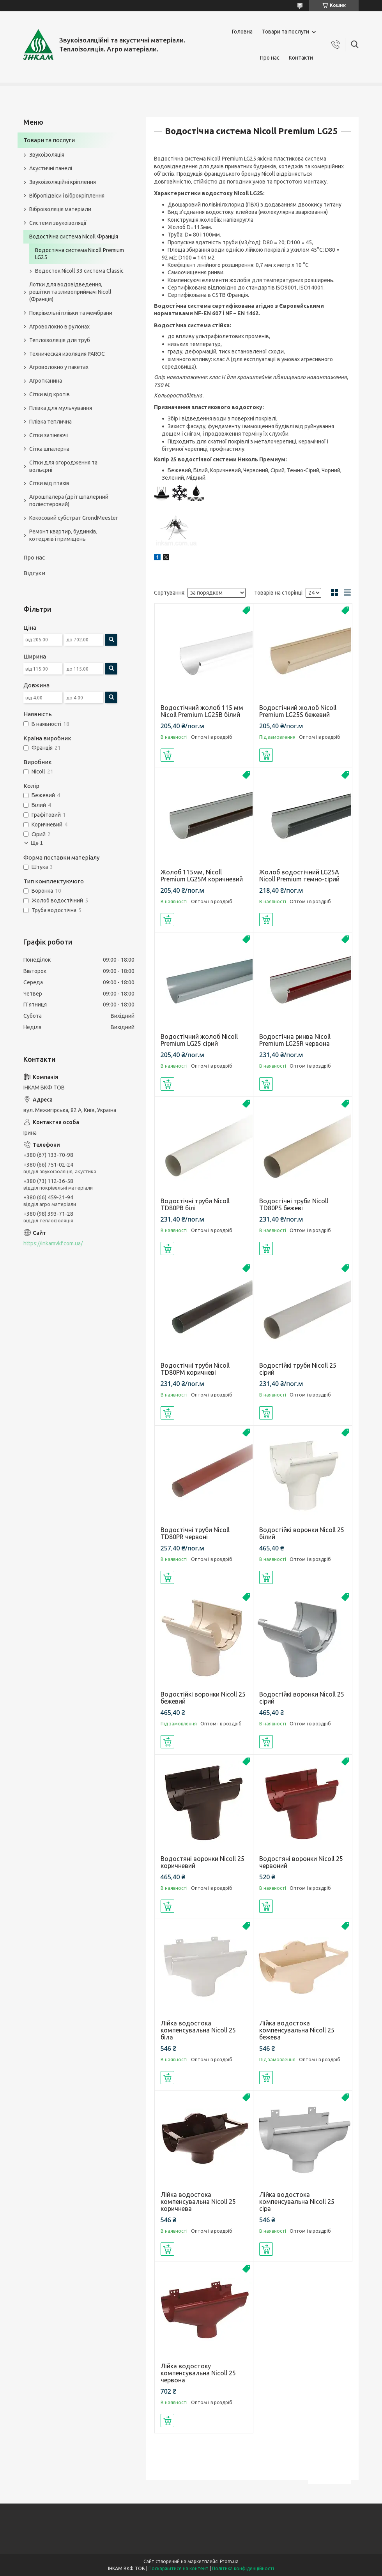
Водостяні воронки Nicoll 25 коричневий (202, 1862)
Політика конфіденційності (243, 2568)
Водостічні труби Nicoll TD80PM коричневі (195, 1369)
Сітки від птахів (49, 483)
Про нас (269, 58)
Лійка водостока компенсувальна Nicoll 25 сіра (296, 2201)
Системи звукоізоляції (58, 223)
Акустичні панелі (50, 168)
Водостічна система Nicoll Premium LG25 (79, 254)
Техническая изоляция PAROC (67, 354)
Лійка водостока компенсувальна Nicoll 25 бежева (296, 2030)
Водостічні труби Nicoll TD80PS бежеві (293, 1204)
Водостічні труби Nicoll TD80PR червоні (195, 1533)
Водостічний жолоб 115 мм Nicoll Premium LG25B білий (202, 711)
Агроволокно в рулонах (59, 326)
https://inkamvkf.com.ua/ (53, 1243)
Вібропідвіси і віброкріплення (66, 195)
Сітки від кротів (49, 394)
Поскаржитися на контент (179, 2568)
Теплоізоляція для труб (59, 340)
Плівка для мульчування (60, 408)
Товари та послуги (285, 31)
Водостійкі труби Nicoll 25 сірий (297, 1369)
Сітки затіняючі (48, 435)
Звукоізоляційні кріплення (62, 182)
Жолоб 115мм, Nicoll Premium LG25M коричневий (202, 876)
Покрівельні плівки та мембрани (70, 313)
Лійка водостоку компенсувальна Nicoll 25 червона (198, 2373)
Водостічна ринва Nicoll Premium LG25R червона (295, 1040)
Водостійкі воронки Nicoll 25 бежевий (203, 1698)
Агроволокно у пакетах (58, 367)
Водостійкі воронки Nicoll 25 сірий (301, 1698)
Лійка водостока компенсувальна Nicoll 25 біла (198, 2030)
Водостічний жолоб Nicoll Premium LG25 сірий (199, 1040)
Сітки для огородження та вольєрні (63, 466)
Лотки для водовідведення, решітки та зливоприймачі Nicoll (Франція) (70, 291)
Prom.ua (229, 2561)
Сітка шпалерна (49, 449)
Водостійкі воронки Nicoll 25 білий (301, 1533)
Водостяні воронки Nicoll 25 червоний (301, 1862)
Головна (242, 31)
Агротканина (45, 381)
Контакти (301, 58)
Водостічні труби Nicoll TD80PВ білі (195, 1204)
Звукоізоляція (46, 155)
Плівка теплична (50, 421)
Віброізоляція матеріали (60, 209)
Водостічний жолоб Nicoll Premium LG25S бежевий (297, 711)
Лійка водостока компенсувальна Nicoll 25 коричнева (198, 2201)
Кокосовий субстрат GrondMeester (73, 518)
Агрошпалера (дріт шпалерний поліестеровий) (68, 500)
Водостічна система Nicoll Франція (73, 236)
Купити (167, 755)
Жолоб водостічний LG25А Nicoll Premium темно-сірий (299, 876)
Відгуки (34, 573)
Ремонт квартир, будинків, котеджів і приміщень (63, 535)
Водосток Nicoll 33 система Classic (79, 271)
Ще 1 (37, 843)
